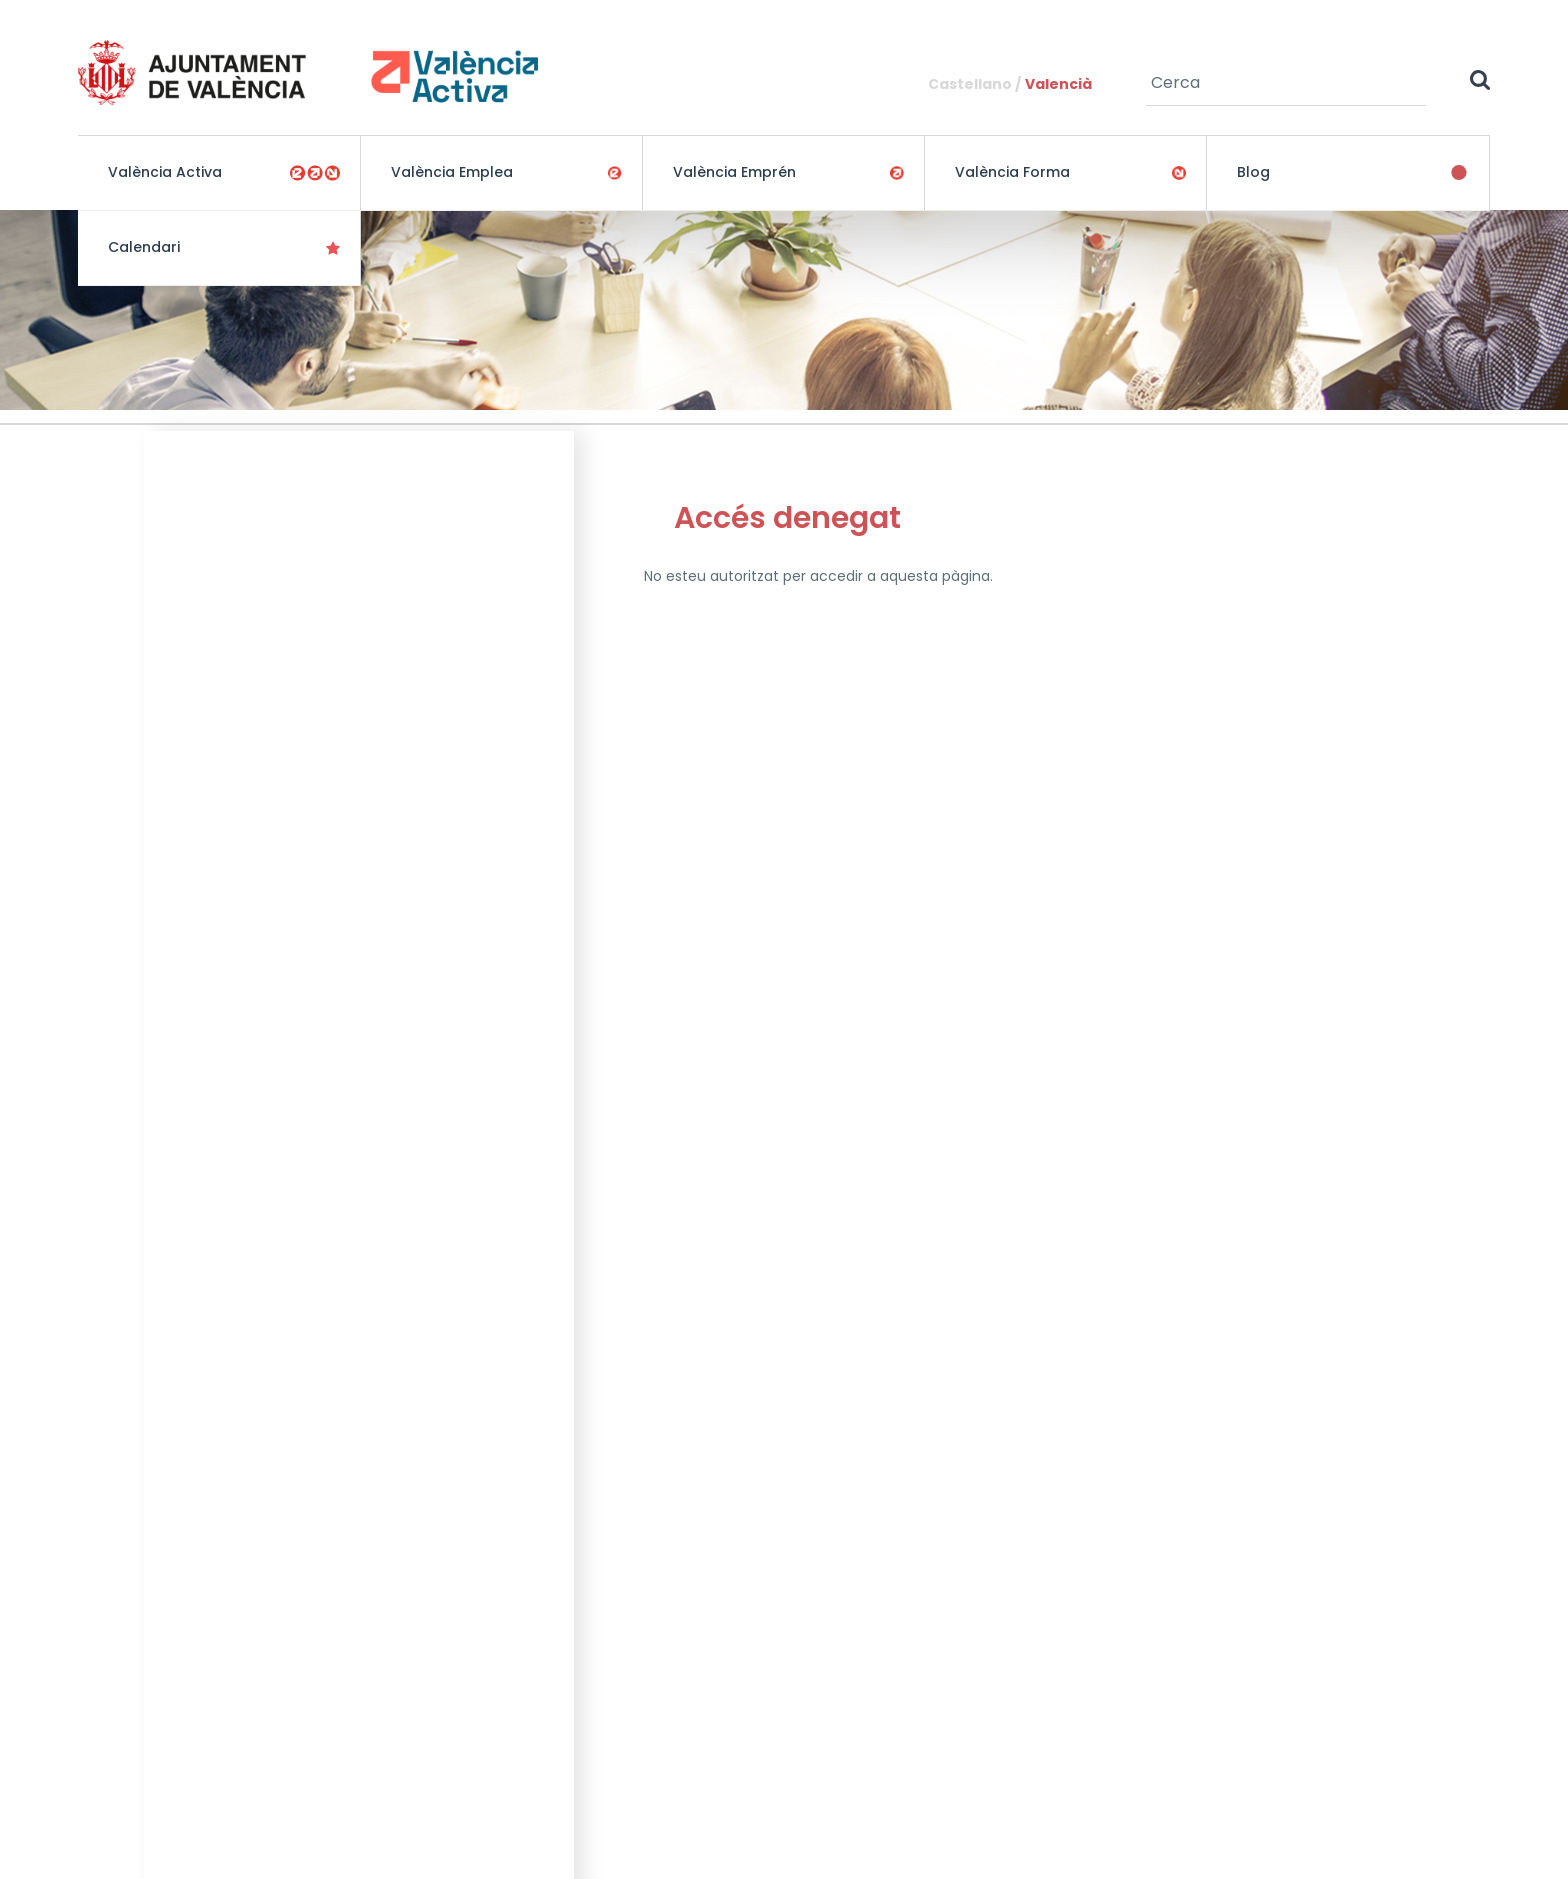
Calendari (144, 247)
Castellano (970, 84)
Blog (1253, 172)
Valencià (1058, 84)
